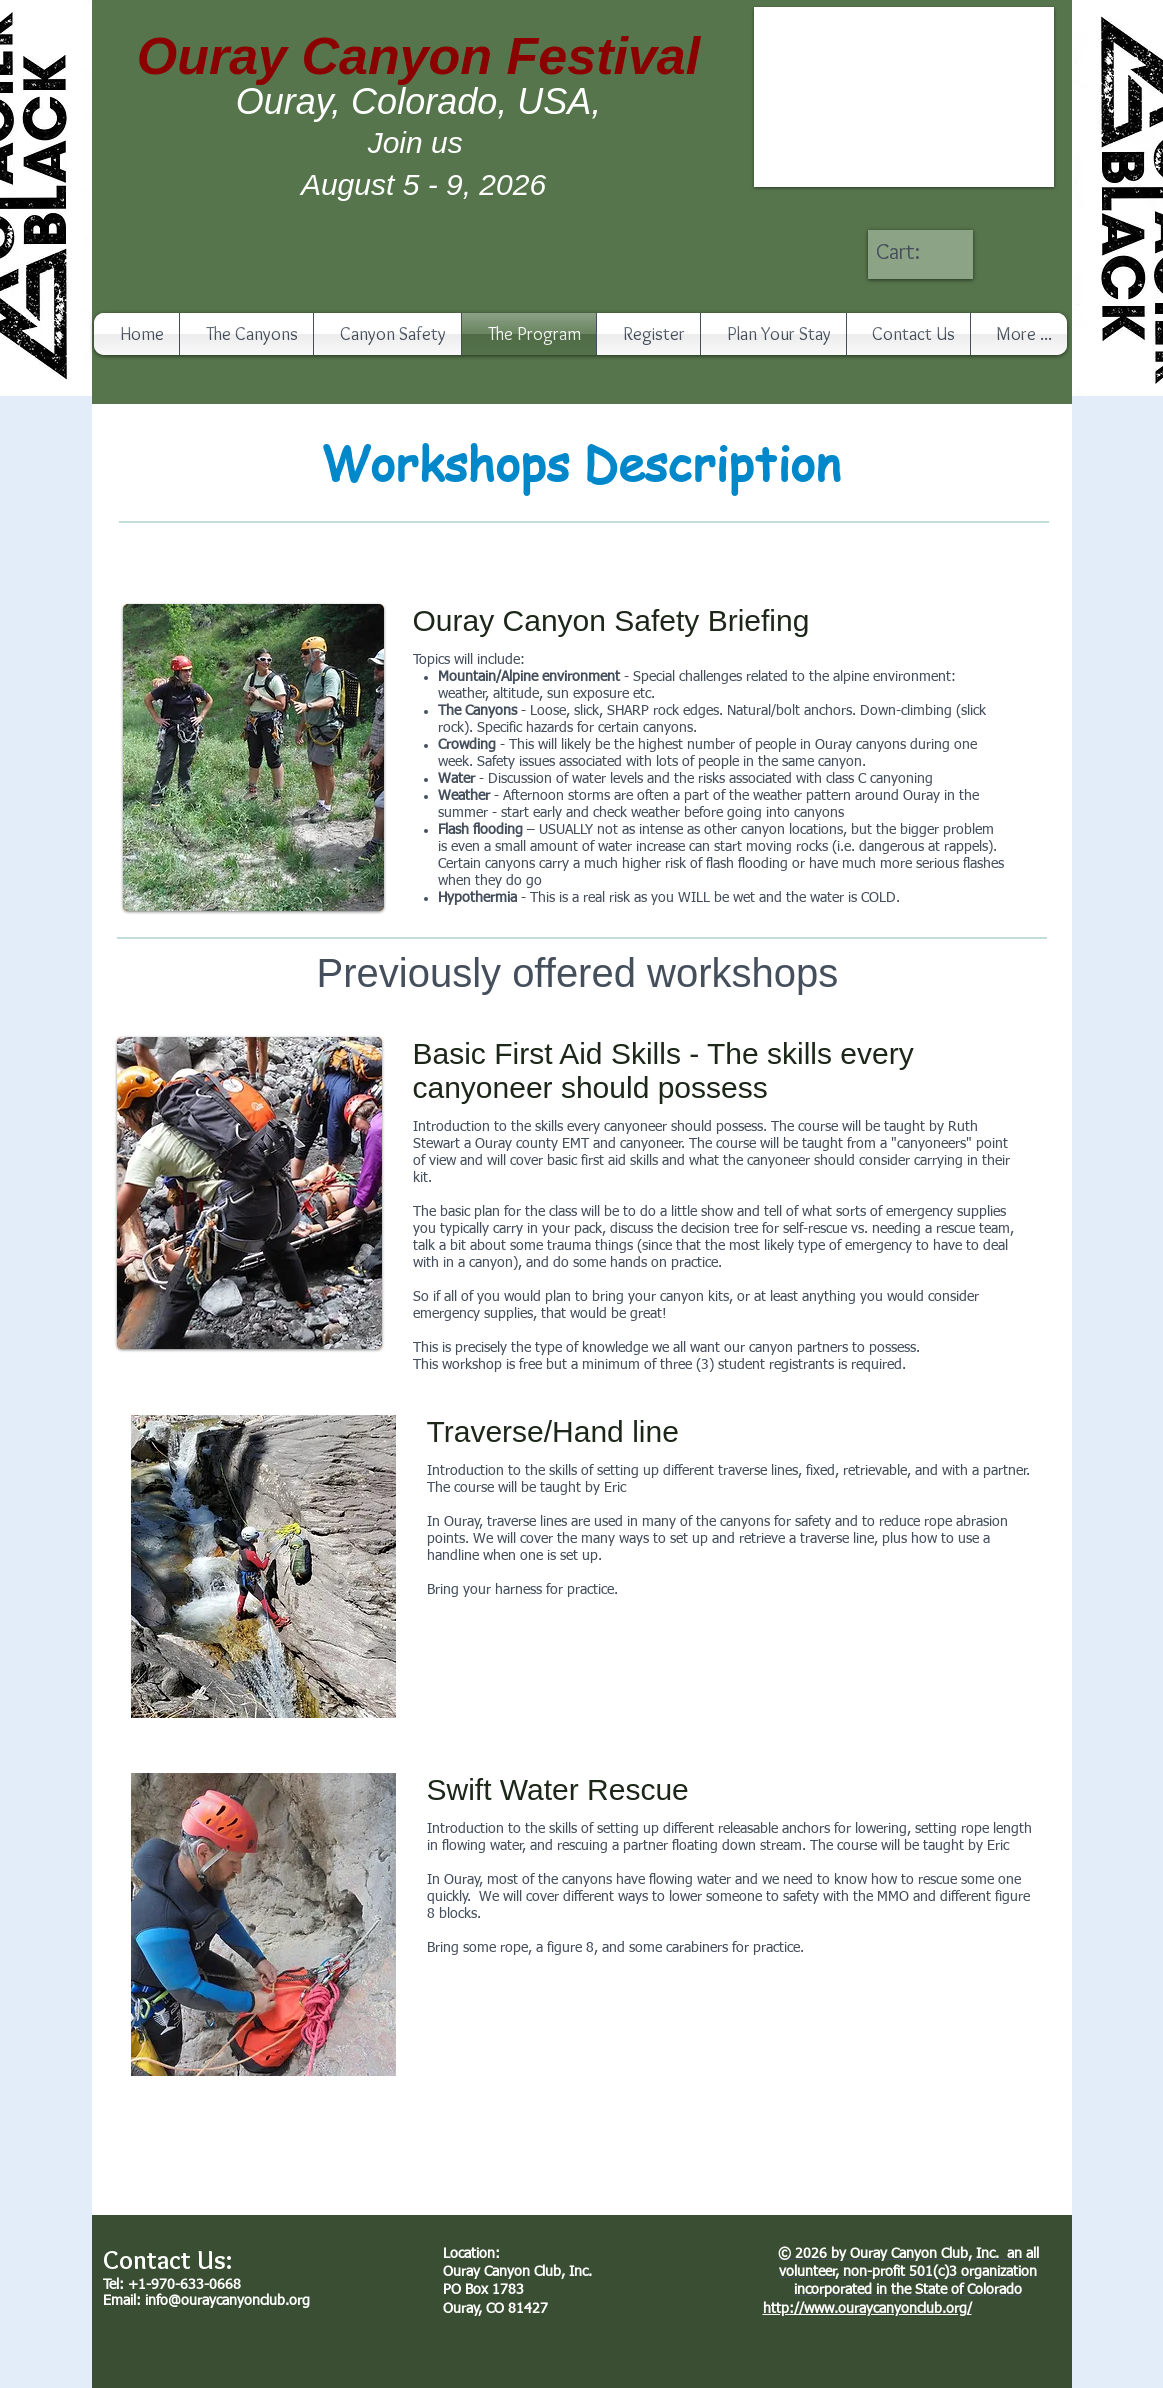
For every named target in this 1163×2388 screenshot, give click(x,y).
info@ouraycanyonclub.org (227, 2301)
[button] (904, 97)
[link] (918, 251)
